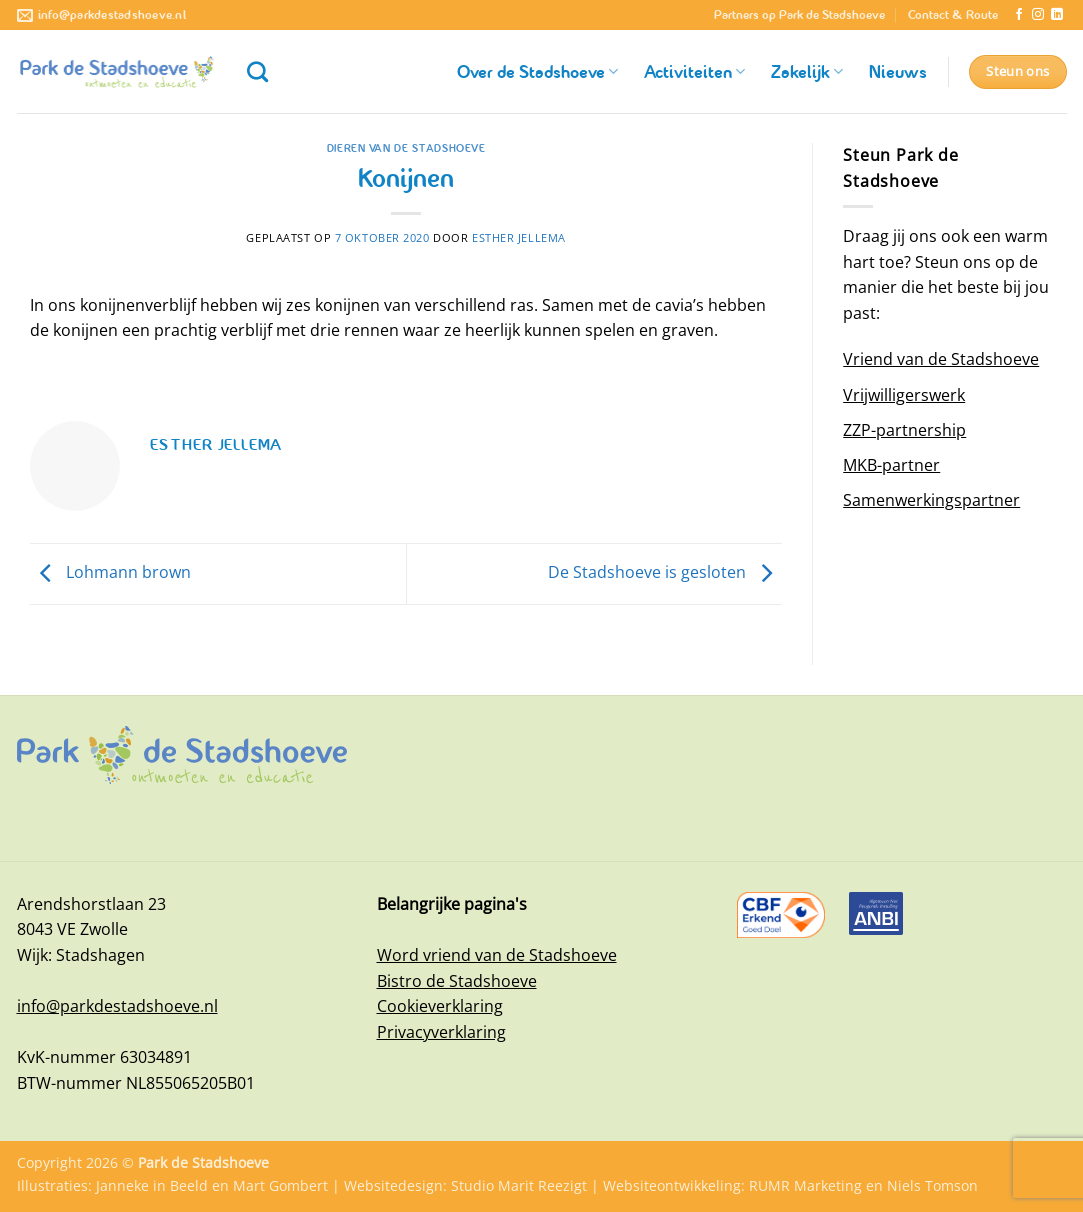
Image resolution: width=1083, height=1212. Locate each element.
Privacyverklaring (441, 1032)
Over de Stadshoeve (537, 72)
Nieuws (898, 72)
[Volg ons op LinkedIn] (1057, 15)
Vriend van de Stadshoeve (941, 359)
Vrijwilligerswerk (904, 395)
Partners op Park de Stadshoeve (799, 15)
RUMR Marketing (805, 1185)
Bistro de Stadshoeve (457, 981)
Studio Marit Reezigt (519, 1185)
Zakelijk (807, 72)
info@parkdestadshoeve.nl (117, 1006)
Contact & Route (953, 15)
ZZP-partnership (904, 430)
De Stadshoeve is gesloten (665, 572)
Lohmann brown (110, 572)
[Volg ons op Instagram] (1038, 15)
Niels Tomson (932, 1185)
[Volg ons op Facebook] (1019, 15)
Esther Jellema (519, 237)
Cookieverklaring (440, 1006)
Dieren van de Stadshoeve (406, 148)
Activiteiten (694, 72)
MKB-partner (891, 465)
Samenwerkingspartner (931, 500)
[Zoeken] (257, 71)
